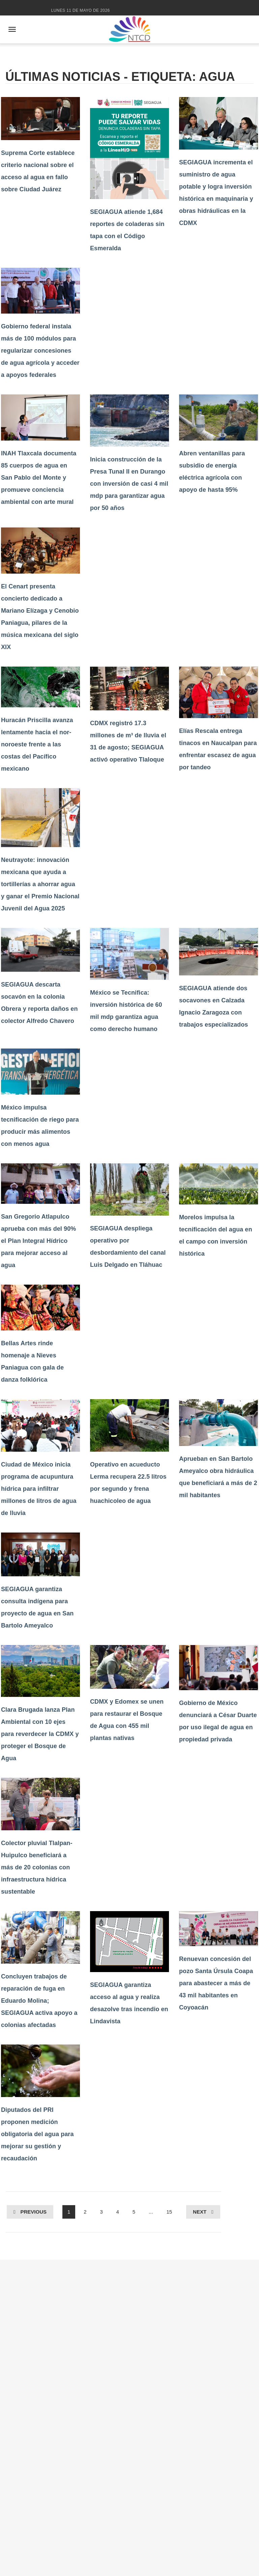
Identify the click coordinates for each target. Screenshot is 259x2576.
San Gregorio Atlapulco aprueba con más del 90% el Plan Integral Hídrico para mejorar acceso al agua (38, 1240)
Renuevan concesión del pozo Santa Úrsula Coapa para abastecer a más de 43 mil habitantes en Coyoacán (216, 1983)
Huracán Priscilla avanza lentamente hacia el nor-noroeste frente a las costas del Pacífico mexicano (37, 744)
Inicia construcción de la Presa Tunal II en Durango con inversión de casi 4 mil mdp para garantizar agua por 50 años (129, 483)
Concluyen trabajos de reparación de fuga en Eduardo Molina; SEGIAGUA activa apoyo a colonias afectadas (39, 2000)
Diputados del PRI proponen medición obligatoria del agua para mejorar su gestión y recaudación (37, 2134)
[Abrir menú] (12, 29)
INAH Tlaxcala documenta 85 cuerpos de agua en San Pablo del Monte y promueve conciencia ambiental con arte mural (38, 477)
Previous (33, 2212)
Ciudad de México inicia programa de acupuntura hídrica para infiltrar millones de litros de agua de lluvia (39, 1488)
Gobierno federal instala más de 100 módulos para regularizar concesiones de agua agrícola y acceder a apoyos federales (40, 350)
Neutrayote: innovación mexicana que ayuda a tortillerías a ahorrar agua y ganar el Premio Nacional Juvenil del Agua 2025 (40, 884)
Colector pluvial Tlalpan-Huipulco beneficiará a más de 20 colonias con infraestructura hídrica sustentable (37, 1867)
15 (169, 2212)
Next (199, 2212)
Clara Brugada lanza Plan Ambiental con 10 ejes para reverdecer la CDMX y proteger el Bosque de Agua (40, 1734)
